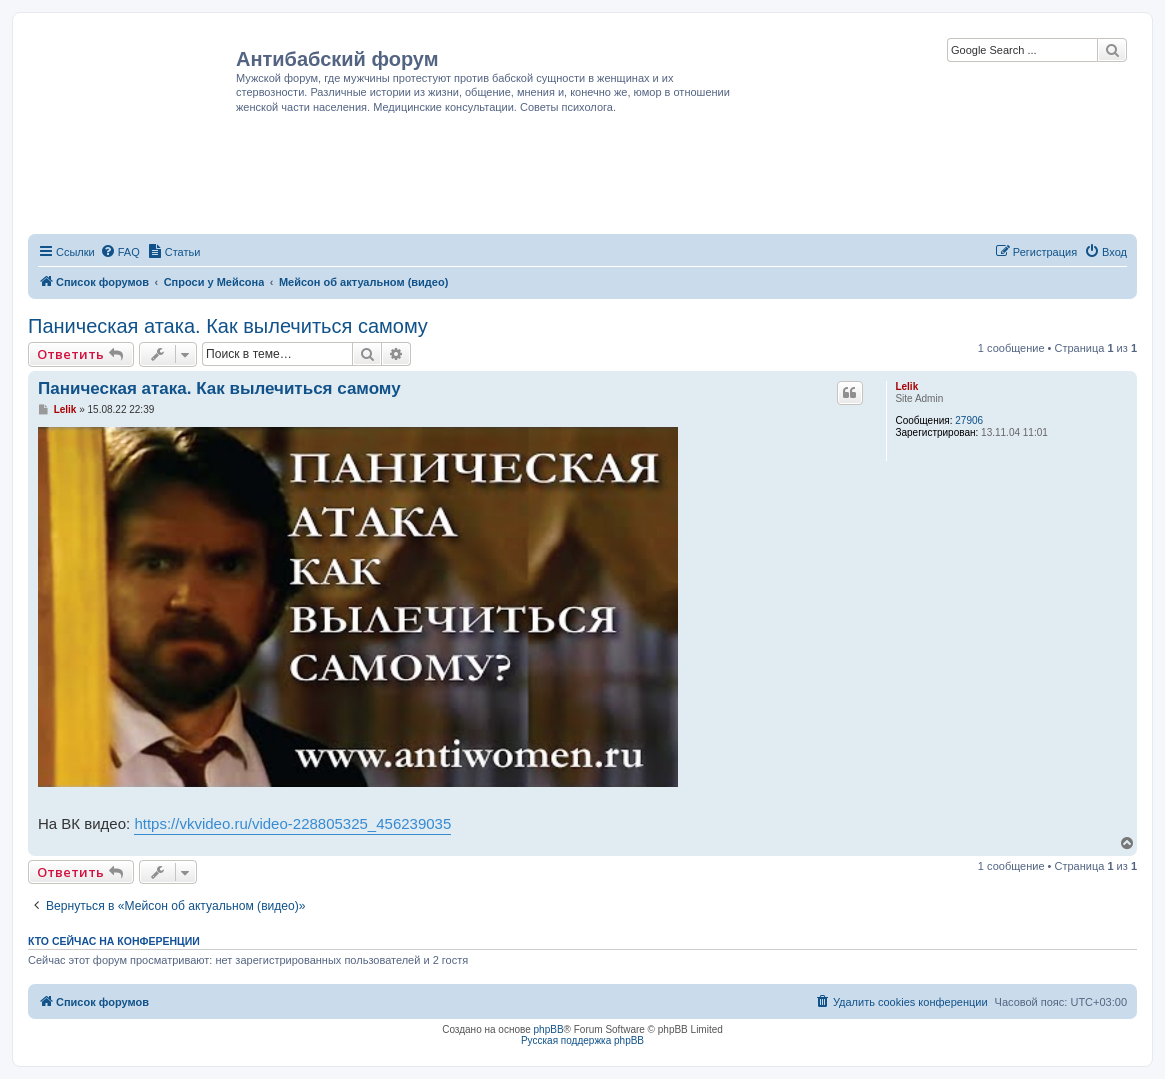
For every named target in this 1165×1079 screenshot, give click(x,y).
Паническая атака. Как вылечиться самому (228, 326)
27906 (969, 420)
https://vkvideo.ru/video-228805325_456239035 (292, 823)
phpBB (549, 1029)
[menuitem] (120, 252)
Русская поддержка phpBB (582, 1040)
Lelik (906, 386)
